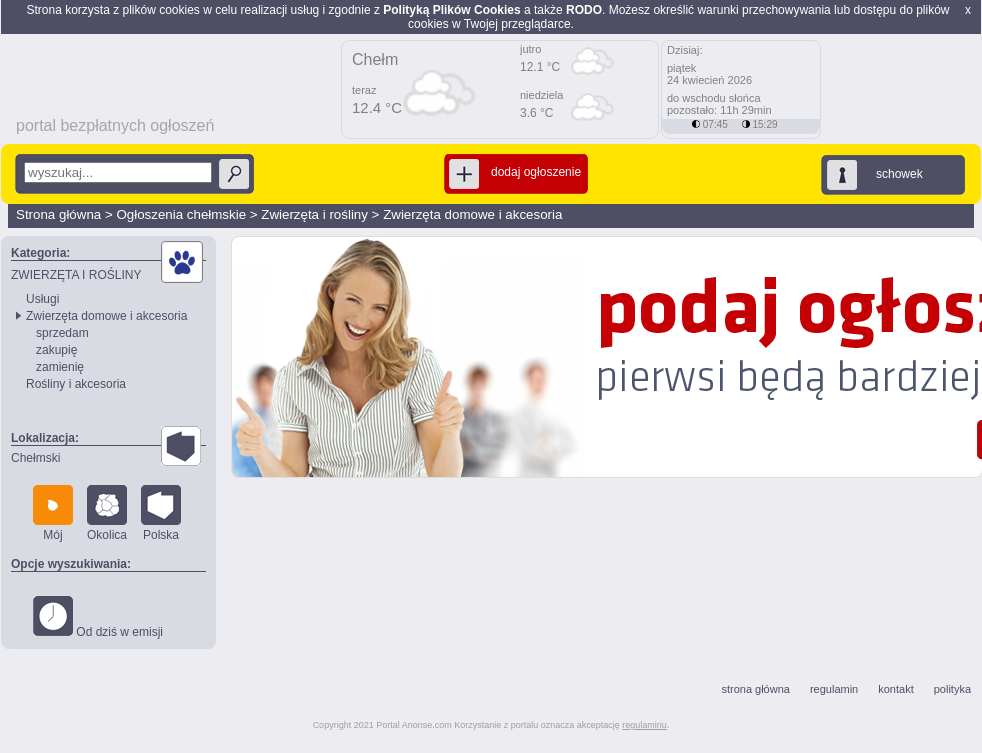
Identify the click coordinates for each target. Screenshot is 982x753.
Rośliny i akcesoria (76, 384)
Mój (53, 513)
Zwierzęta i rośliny (314, 214)
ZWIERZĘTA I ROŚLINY (76, 275)
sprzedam (62, 333)
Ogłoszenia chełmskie (181, 214)
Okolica (107, 513)
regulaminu (644, 725)
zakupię (56, 350)
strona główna (755, 689)
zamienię (60, 367)
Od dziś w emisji (98, 617)
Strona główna (58, 214)
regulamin (834, 689)
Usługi (42, 299)
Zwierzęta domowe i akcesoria (472, 214)
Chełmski (35, 458)
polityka (952, 689)
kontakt (895, 689)
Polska (161, 513)
